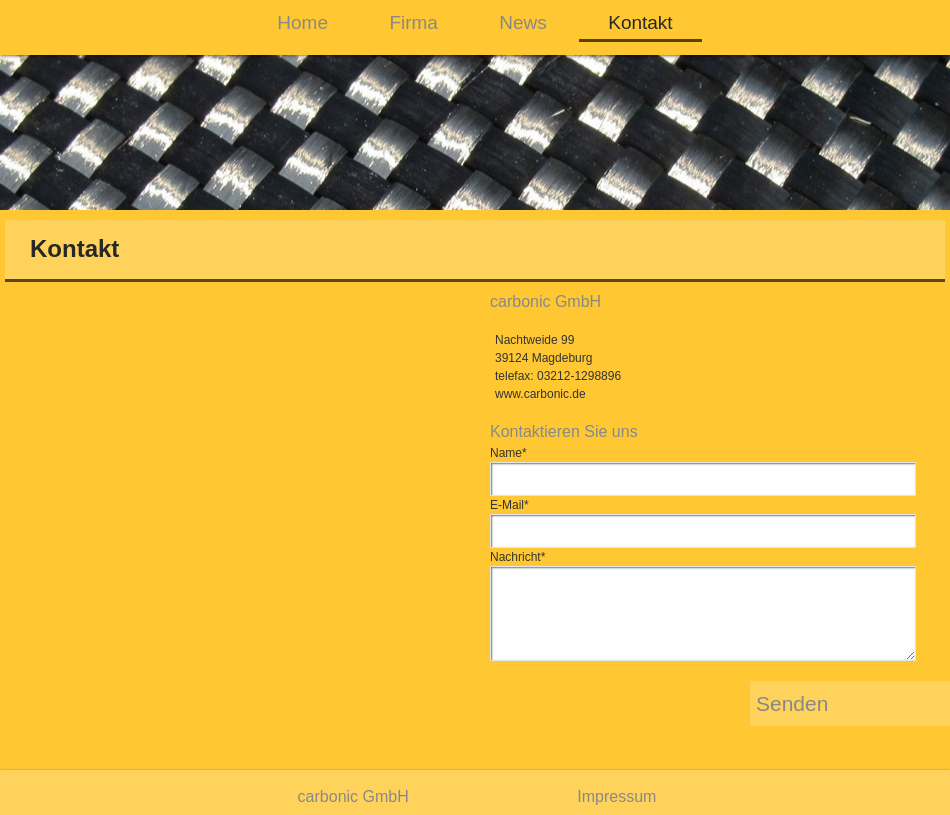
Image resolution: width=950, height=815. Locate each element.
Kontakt (640, 22)
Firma (413, 22)
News (523, 22)
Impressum (616, 796)
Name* (508, 453)
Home (302, 22)
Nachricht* (517, 557)
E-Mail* (509, 505)
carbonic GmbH (353, 796)
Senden (792, 703)
